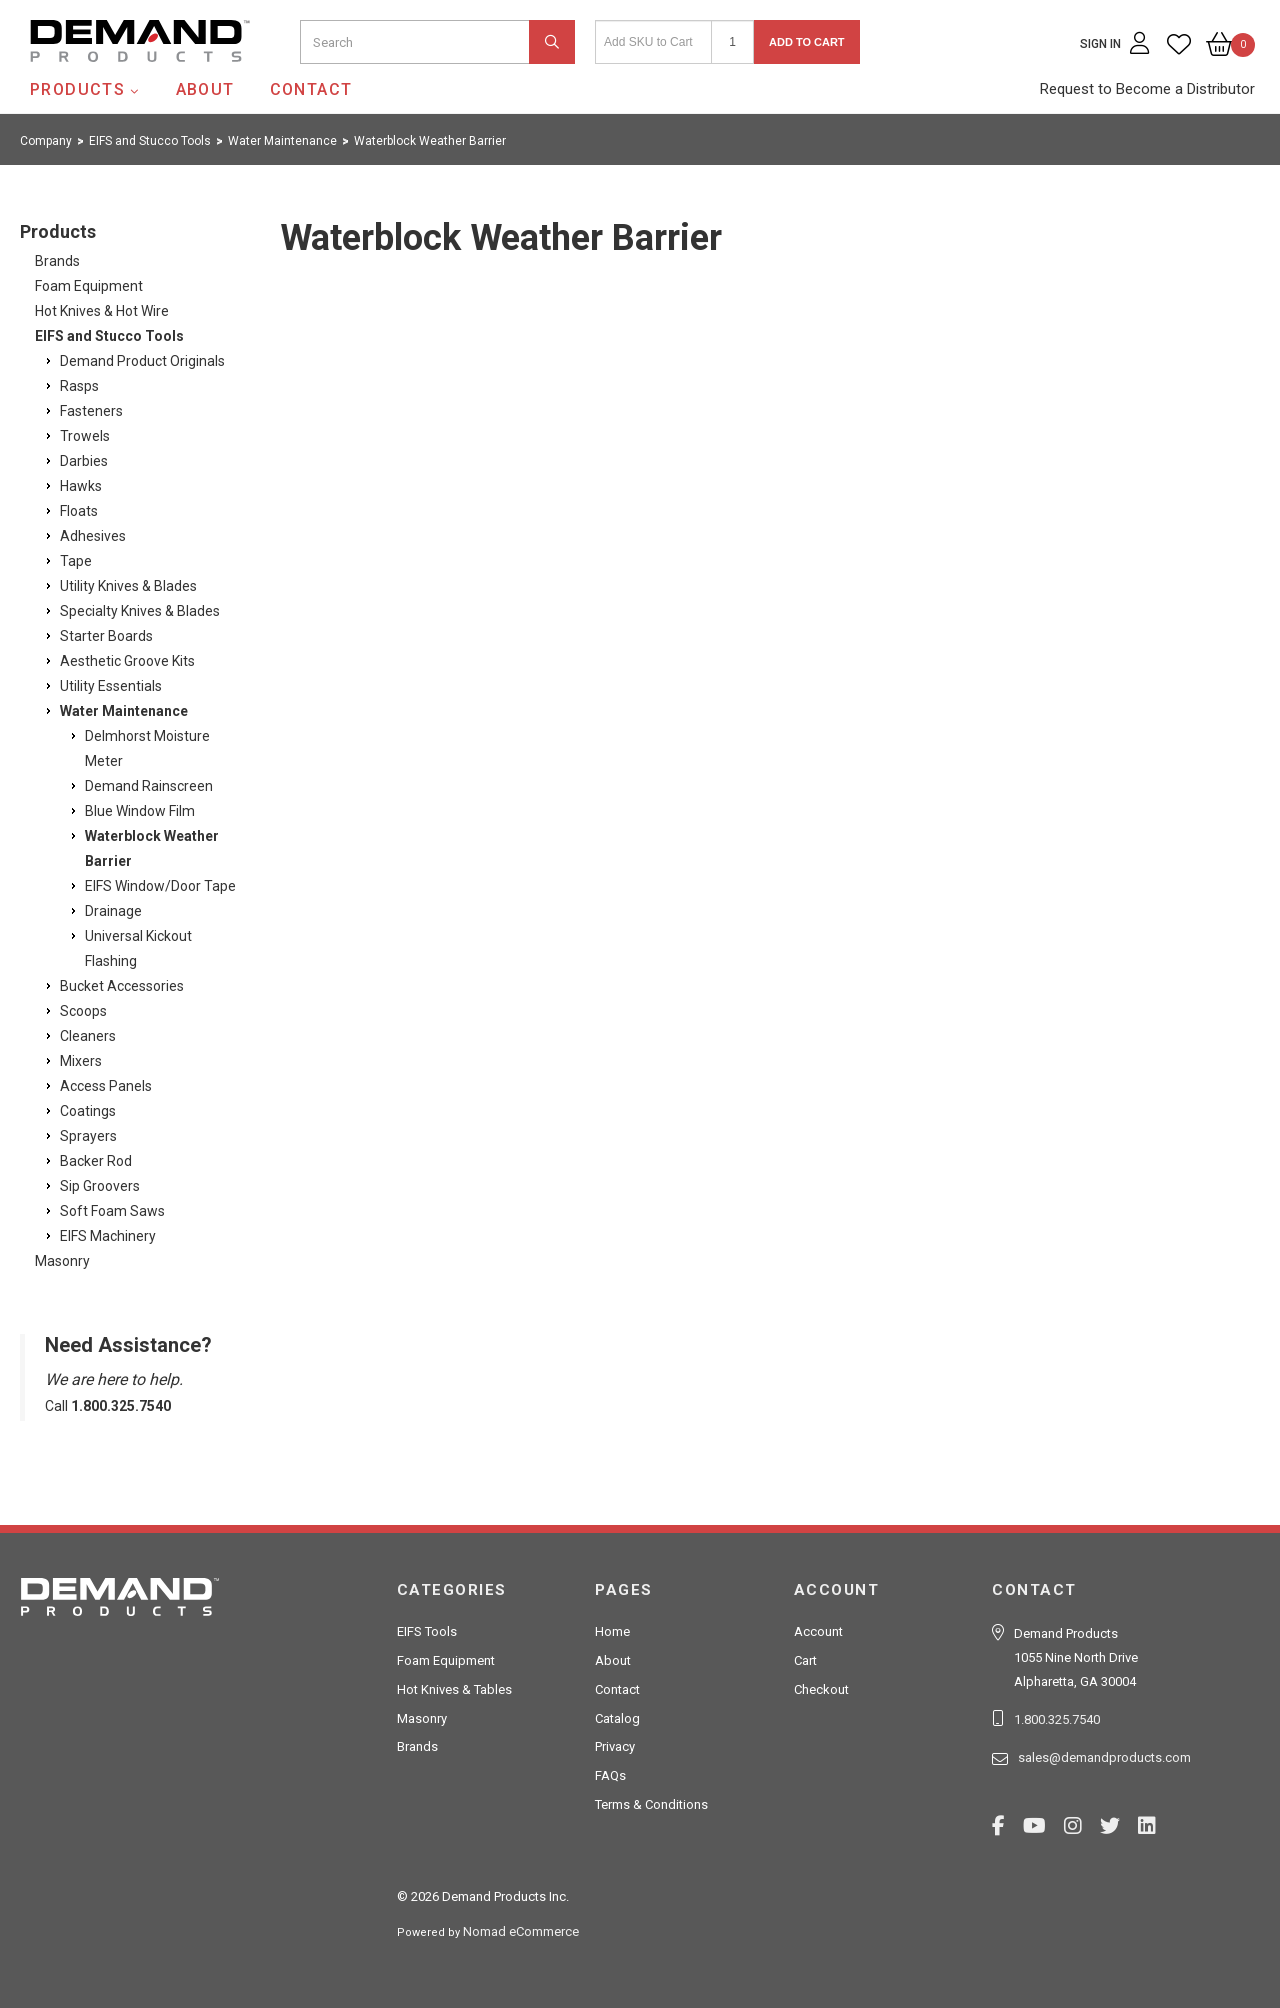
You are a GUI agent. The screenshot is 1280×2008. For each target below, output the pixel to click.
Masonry (62, 1261)
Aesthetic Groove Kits (127, 661)
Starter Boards (106, 636)
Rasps (79, 386)
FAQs (610, 1775)
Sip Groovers (100, 1186)
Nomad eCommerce (521, 1931)
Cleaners (88, 1036)
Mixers (81, 1061)
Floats (79, 511)
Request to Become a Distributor (1147, 89)
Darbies (84, 461)
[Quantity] (732, 42)
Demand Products (93, 79)
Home (612, 1631)
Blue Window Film (140, 811)
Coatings (88, 1111)
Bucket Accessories (122, 986)
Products (77, 89)
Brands (57, 261)
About (205, 89)
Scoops (83, 1011)
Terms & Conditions (651, 1804)
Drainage (113, 911)
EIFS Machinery (108, 1236)
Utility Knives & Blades (128, 586)
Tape (76, 561)
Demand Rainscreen (149, 786)
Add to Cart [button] (807, 42)
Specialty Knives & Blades (140, 611)
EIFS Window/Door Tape (160, 886)
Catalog (617, 1718)
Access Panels (106, 1086)
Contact (311, 89)
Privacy (615, 1746)
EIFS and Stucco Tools (109, 336)
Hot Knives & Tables (454, 1689)
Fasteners (91, 411)
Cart (805, 1660)
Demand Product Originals (142, 361)
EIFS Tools (427, 1631)
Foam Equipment (89, 286)
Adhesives (93, 536)
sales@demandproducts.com (1104, 1757)
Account (818, 1631)
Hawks (81, 486)
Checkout (821, 1689)
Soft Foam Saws (112, 1211)
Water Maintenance (124, 711)
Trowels (85, 436)
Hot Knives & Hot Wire (102, 311)
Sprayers (88, 1136)
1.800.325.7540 (1057, 1719)
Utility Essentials (111, 686)
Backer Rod (96, 1161)
